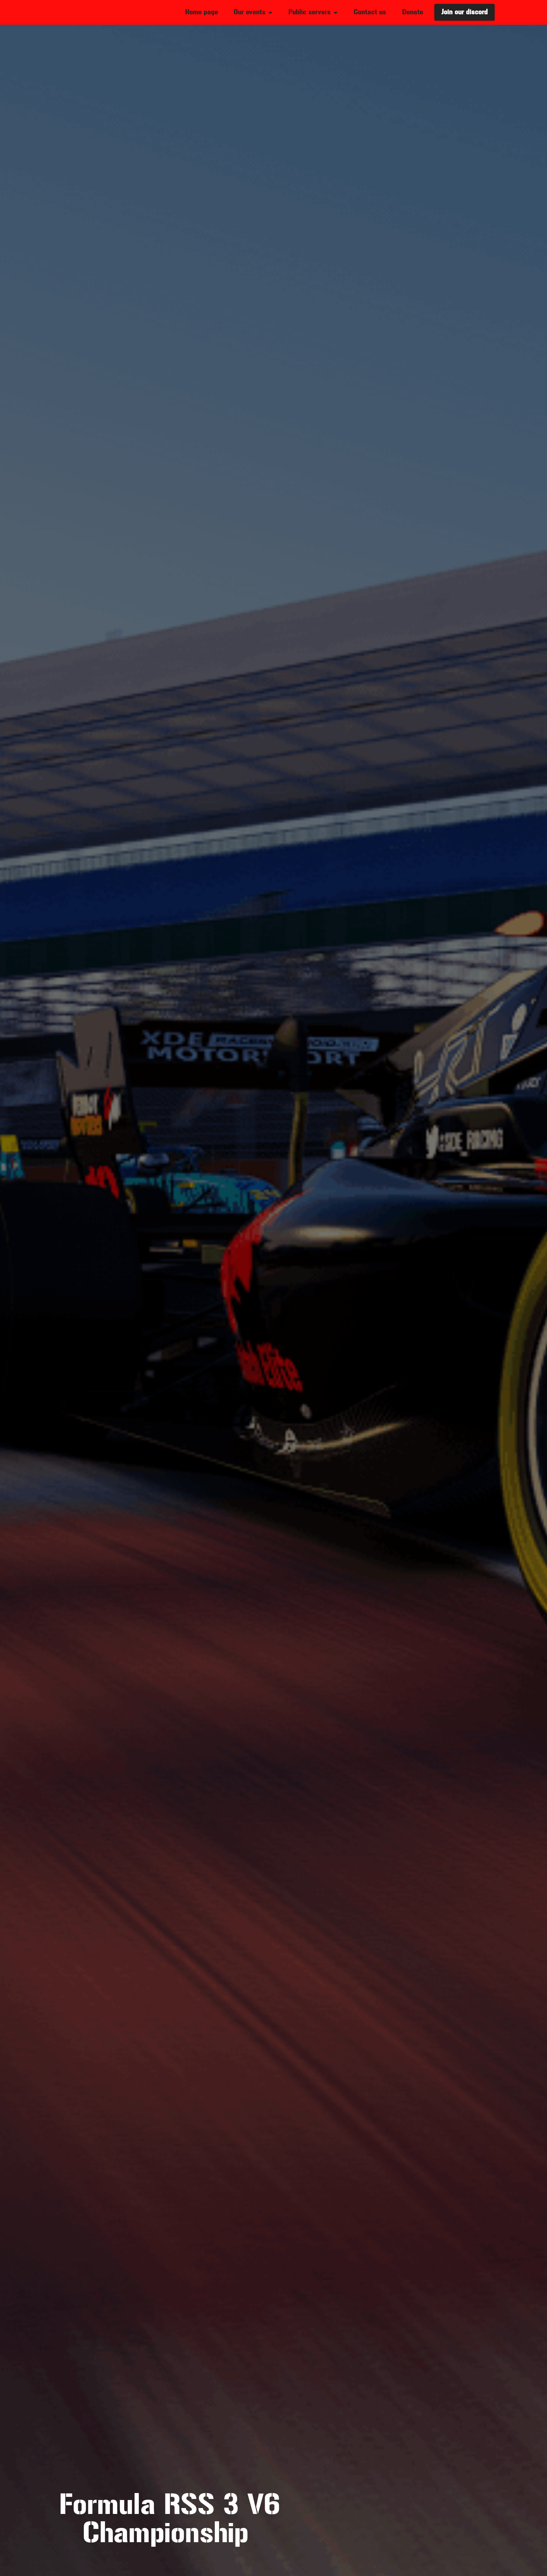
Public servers (310, 12)
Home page (201, 12)
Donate (412, 12)
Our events (249, 12)
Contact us (370, 12)
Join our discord (464, 12)
